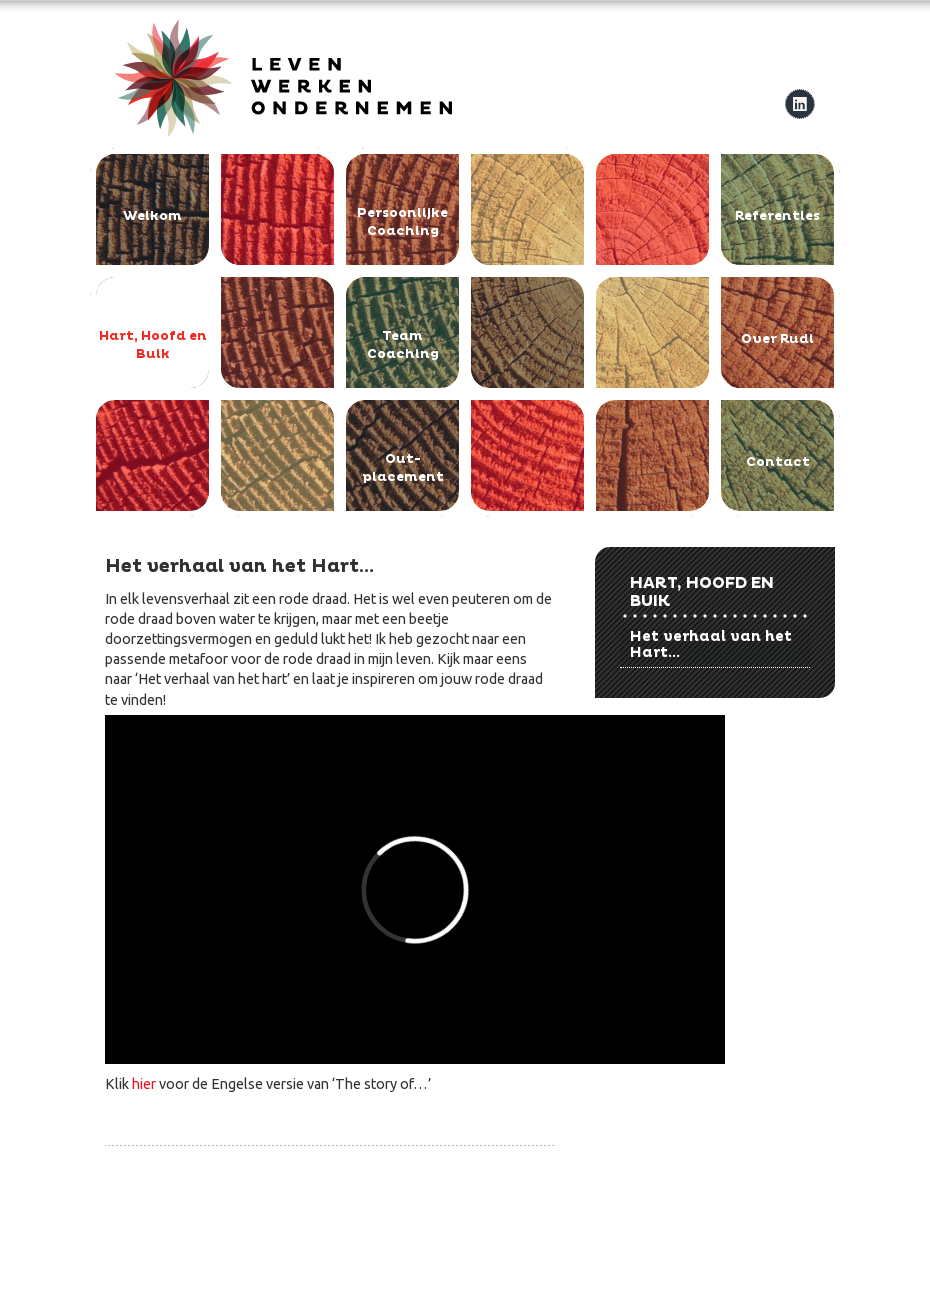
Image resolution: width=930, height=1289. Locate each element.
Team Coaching (403, 345)
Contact (778, 462)
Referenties (777, 216)
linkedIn (799, 104)
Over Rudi (777, 339)
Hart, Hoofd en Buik (153, 345)
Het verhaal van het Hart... (711, 644)
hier (144, 1084)
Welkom (152, 216)
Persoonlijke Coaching (402, 222)
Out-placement (403, 468)
